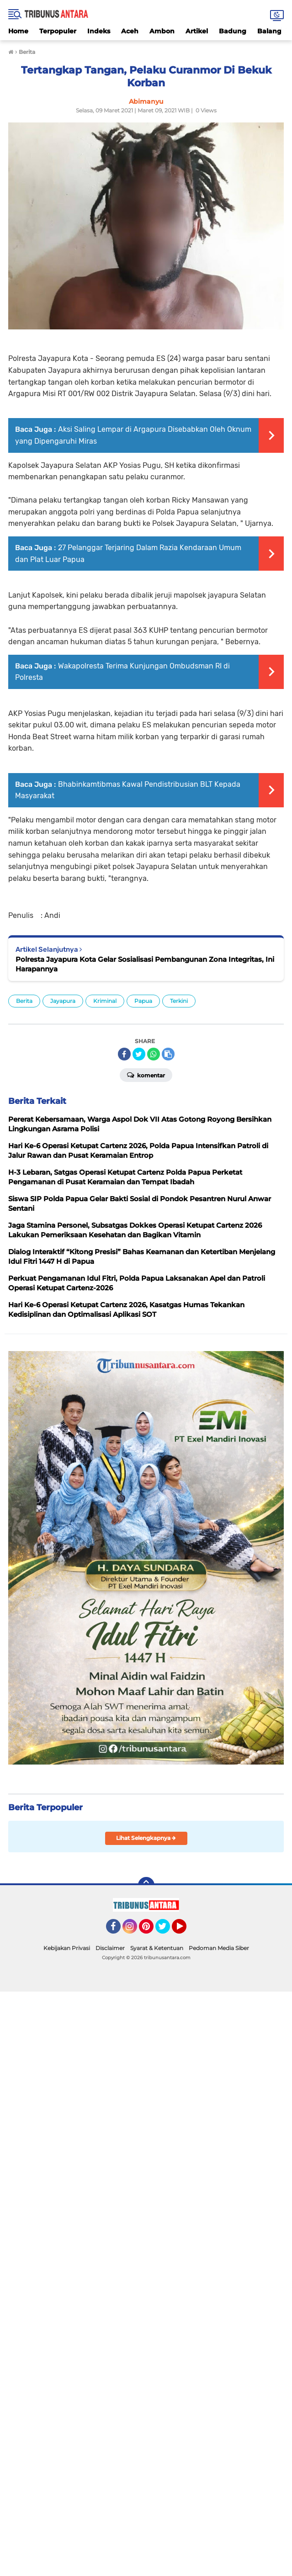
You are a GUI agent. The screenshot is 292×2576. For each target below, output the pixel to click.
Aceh (129, 31)
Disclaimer (110, 1948)
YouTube (185, 1930)
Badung (232, 31)
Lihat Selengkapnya (146, 1837)
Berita (24, 1000)
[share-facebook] (124, 1054)
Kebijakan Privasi (66, 1948)
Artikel (197, 31)
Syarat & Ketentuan (156, 1948)
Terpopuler (57, 31)
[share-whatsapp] (153, 1054)
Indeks (98, 31)
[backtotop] (146, 1885)
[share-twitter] (139, 1054)
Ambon (162, 31)
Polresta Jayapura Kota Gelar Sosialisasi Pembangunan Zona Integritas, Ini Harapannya (145, 964)
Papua (143, 1000)
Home (18, 31)
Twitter (166, 1930)
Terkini (179, 1000)
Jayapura (62, 1000)
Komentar (146, 1074)
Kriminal (105, 1000)
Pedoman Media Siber (219, 1948)
